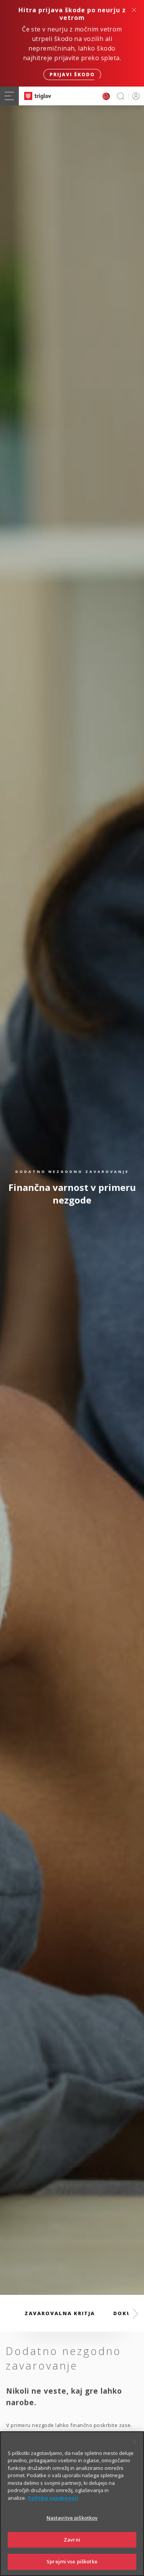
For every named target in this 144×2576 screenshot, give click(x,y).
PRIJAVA (134, 96)
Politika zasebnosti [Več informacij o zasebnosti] (53, 2511)
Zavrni (72, 2553)
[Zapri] (134, 2455)
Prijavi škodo (72, 74)
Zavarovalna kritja (60, 2313)
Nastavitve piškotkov (72, 2532)
